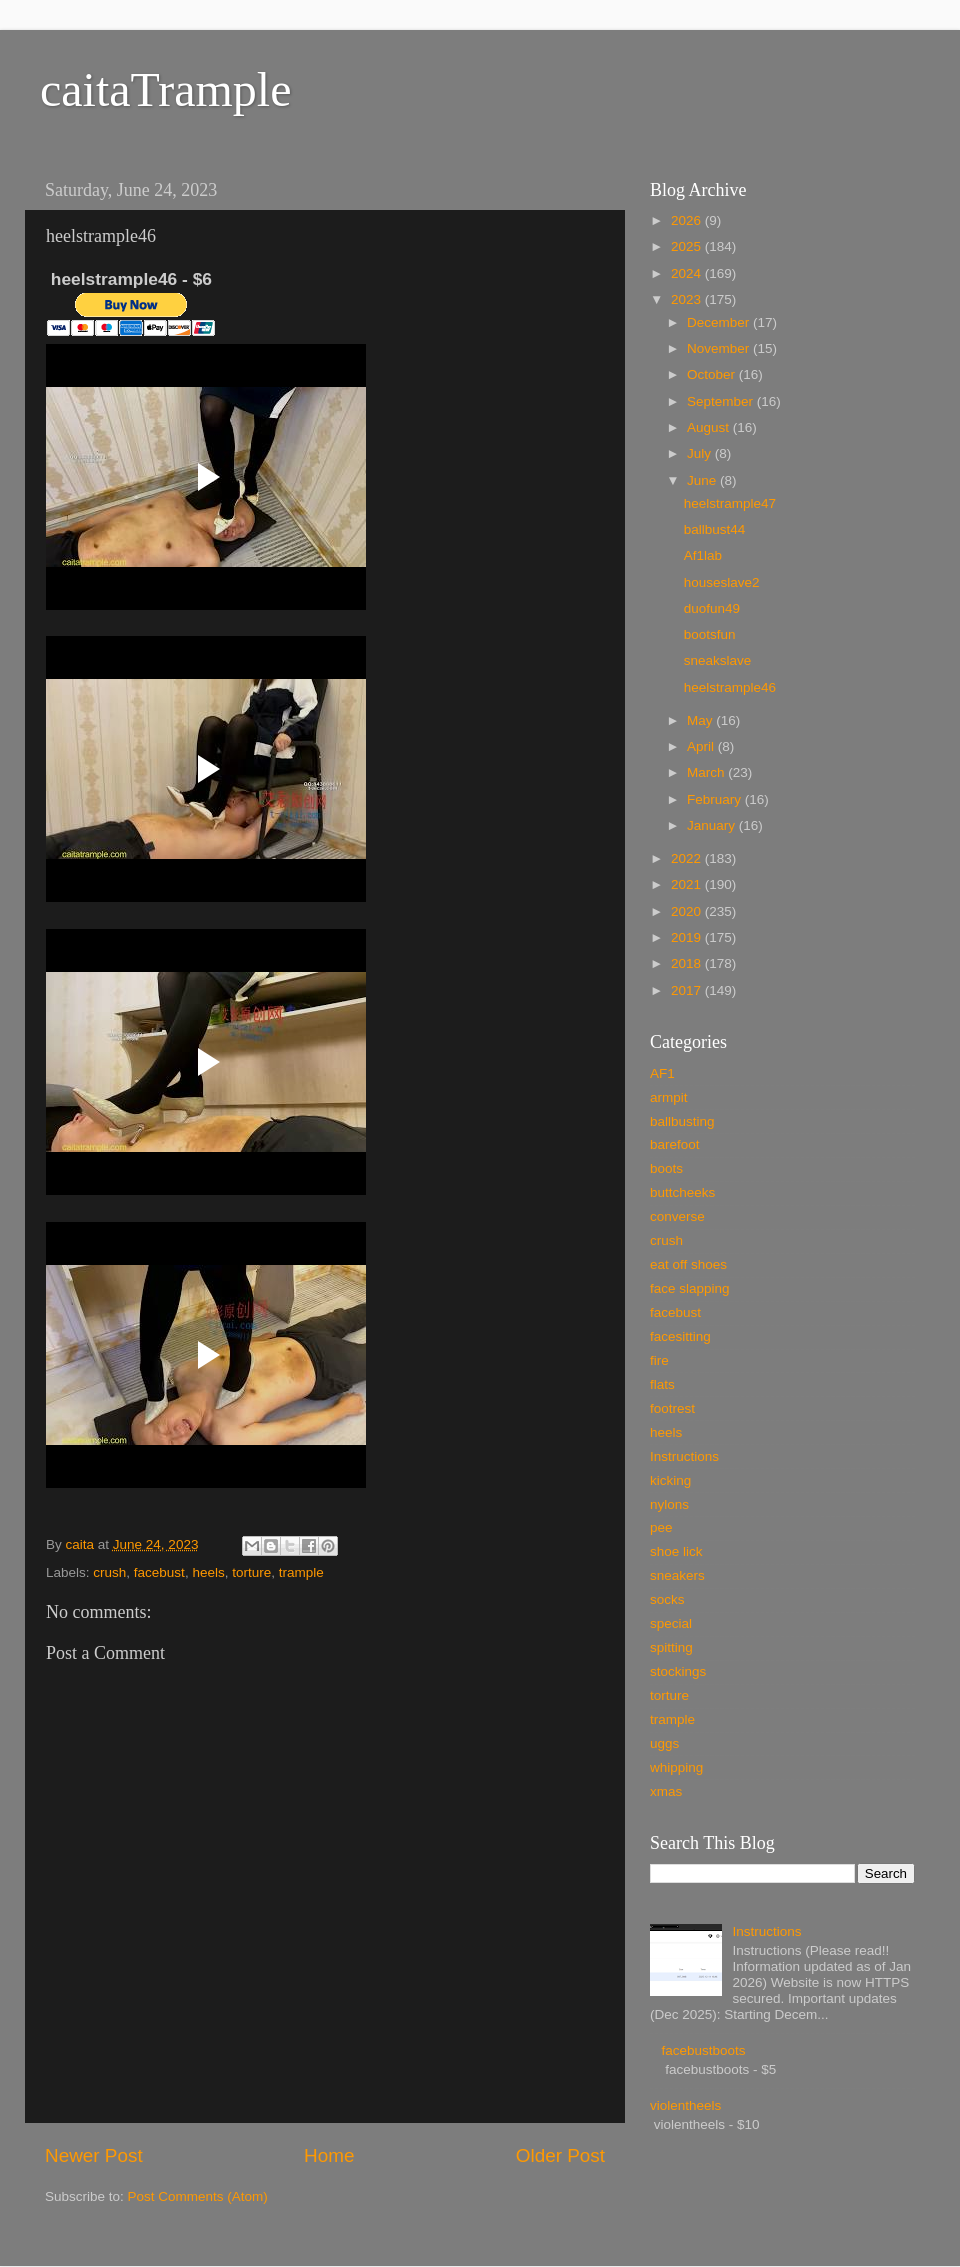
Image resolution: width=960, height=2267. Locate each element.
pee (661, 1527)
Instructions (684, 1456)
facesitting (680, 1336)
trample (301, 1572)
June (703, 480)
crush (109, 1572)
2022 (688, 858)
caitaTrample (165, 89)
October (713, 374)
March (707, 772)
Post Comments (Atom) (198, 2196)
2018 (688, 963)
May (701, 720)
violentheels (685, 2105)
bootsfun (710, 634)
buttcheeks (682, 1192)
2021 (688, 884)
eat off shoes (688, 1264)
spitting (671, 1647)
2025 (688, 246)
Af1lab (703, 555)
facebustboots (703, 2050)
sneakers (677, 1575)
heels (208, 1572)
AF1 (662, 1073)
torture (251, 1572)
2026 (688, 220)
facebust (159, 1572)
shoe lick (676, 1551)
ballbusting (682, 1121)
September (722, 401)
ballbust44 (715, 529)
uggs (664, 1743)
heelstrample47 (730, 503)
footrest (672, 1408)
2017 (688, 990)
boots (666, 1168)
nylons (669, 1504)
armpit (669, 1097)
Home (329, 2155)
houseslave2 (722, 582)
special (671, 1623)
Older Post (560, 2155)
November (720, 348)
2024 (688, 273)
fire (659, 1360)
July (701, 453)
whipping (676, 1767)
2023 (688, 299)
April (702, 746)
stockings (678, 1671)
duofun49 (712, 608)
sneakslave (718, 660)
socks (667, 1599)
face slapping (690, 1288)
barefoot (675, 1144)
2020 (688, 911)
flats (662, 1384)
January (713, 825)
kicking (670, 1480)
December (720, 322)
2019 (688, 937)
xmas (666, 1791)
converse (677, 1216)
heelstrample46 (730, 687)
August (710, 427)
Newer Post (94, 2155)
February (716, 799)
